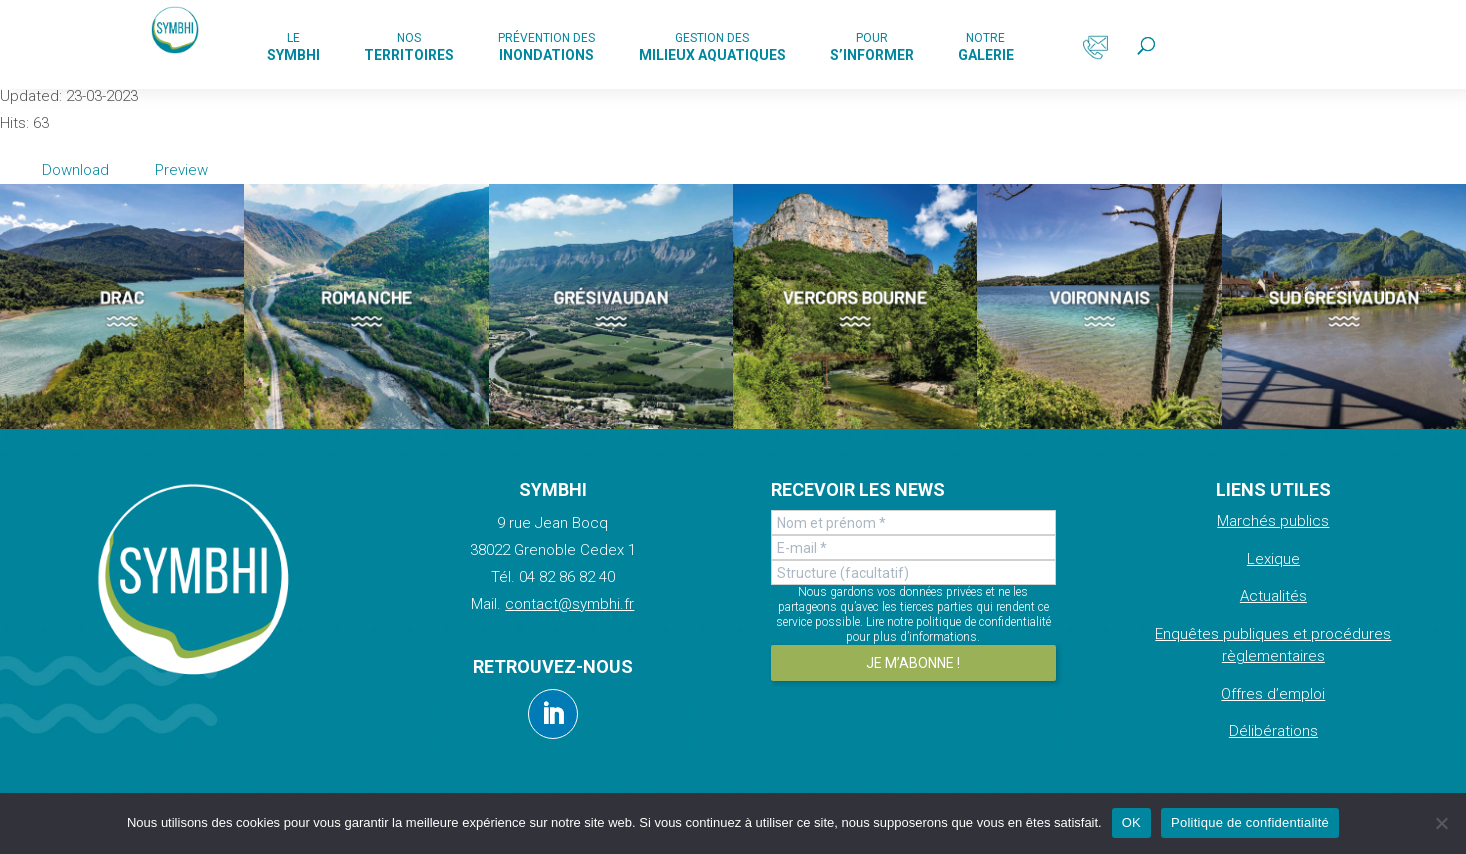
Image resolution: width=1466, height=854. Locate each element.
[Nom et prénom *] (913, 522)
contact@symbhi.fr (569, 604)
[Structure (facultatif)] (913, 572)
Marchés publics (1273, 521)
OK (1131, 822)
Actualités (1273, 596)
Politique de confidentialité (1250, 822)
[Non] (1441, 823)
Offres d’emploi (1273, 694)
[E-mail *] (913, 547)
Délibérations (1273, 731)
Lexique (1273, 559)
